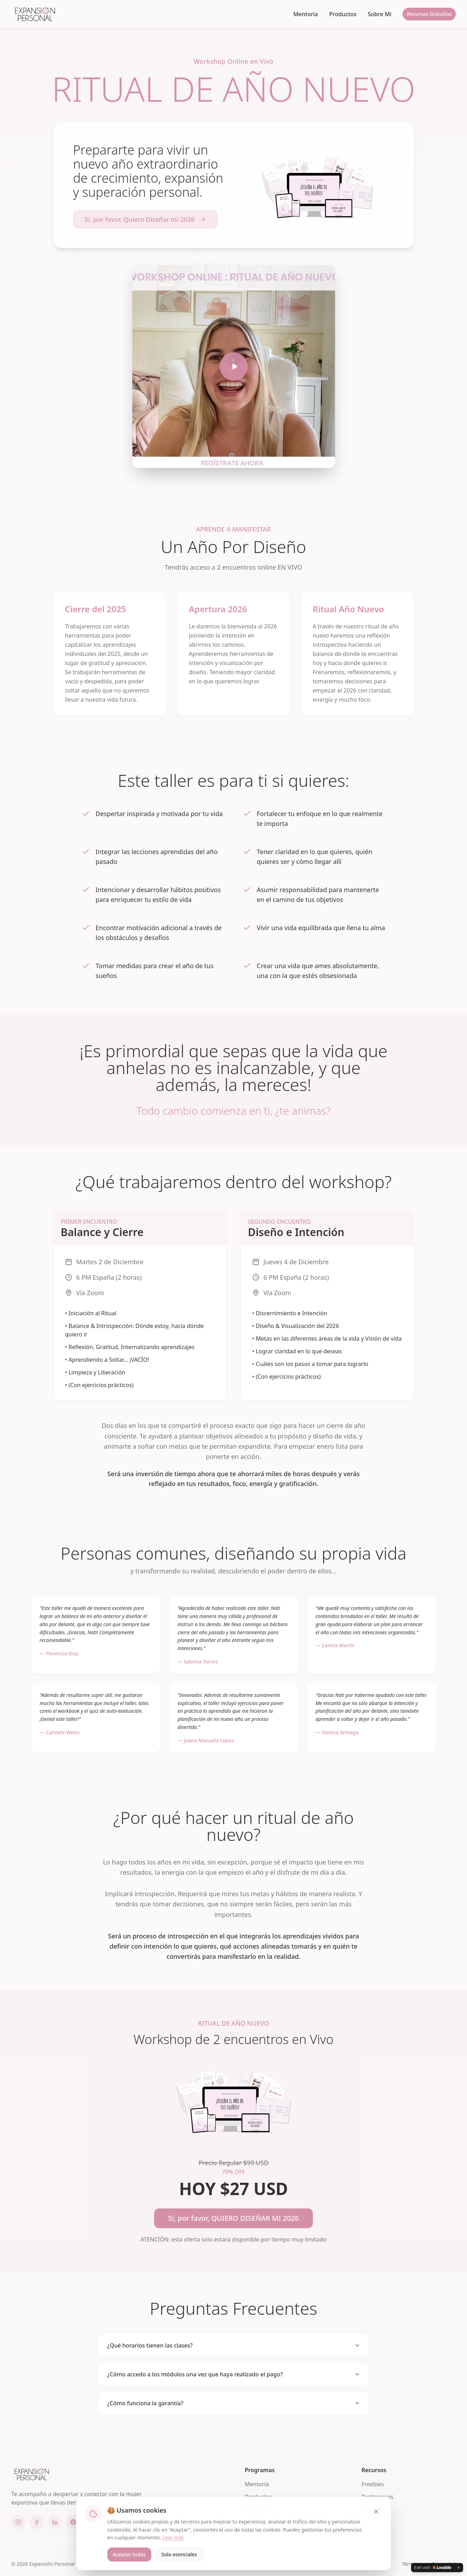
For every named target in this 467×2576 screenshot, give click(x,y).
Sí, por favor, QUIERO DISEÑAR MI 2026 (233, 2218)
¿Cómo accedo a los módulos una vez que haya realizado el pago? (233, 2374)
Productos (342, 14)
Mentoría (305, 14)
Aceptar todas (129, 2554)
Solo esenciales (179, 2554)
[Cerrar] (376, 2511)
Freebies (372, 2484)
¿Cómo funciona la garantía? (233, 2403)
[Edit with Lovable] (432, 2567)
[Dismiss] (458, 2567)
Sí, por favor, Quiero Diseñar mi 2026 (145, 219)
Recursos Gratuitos (429, 14)
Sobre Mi (379, 14)
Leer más (173, 2537)
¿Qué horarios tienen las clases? (233, 2345)
